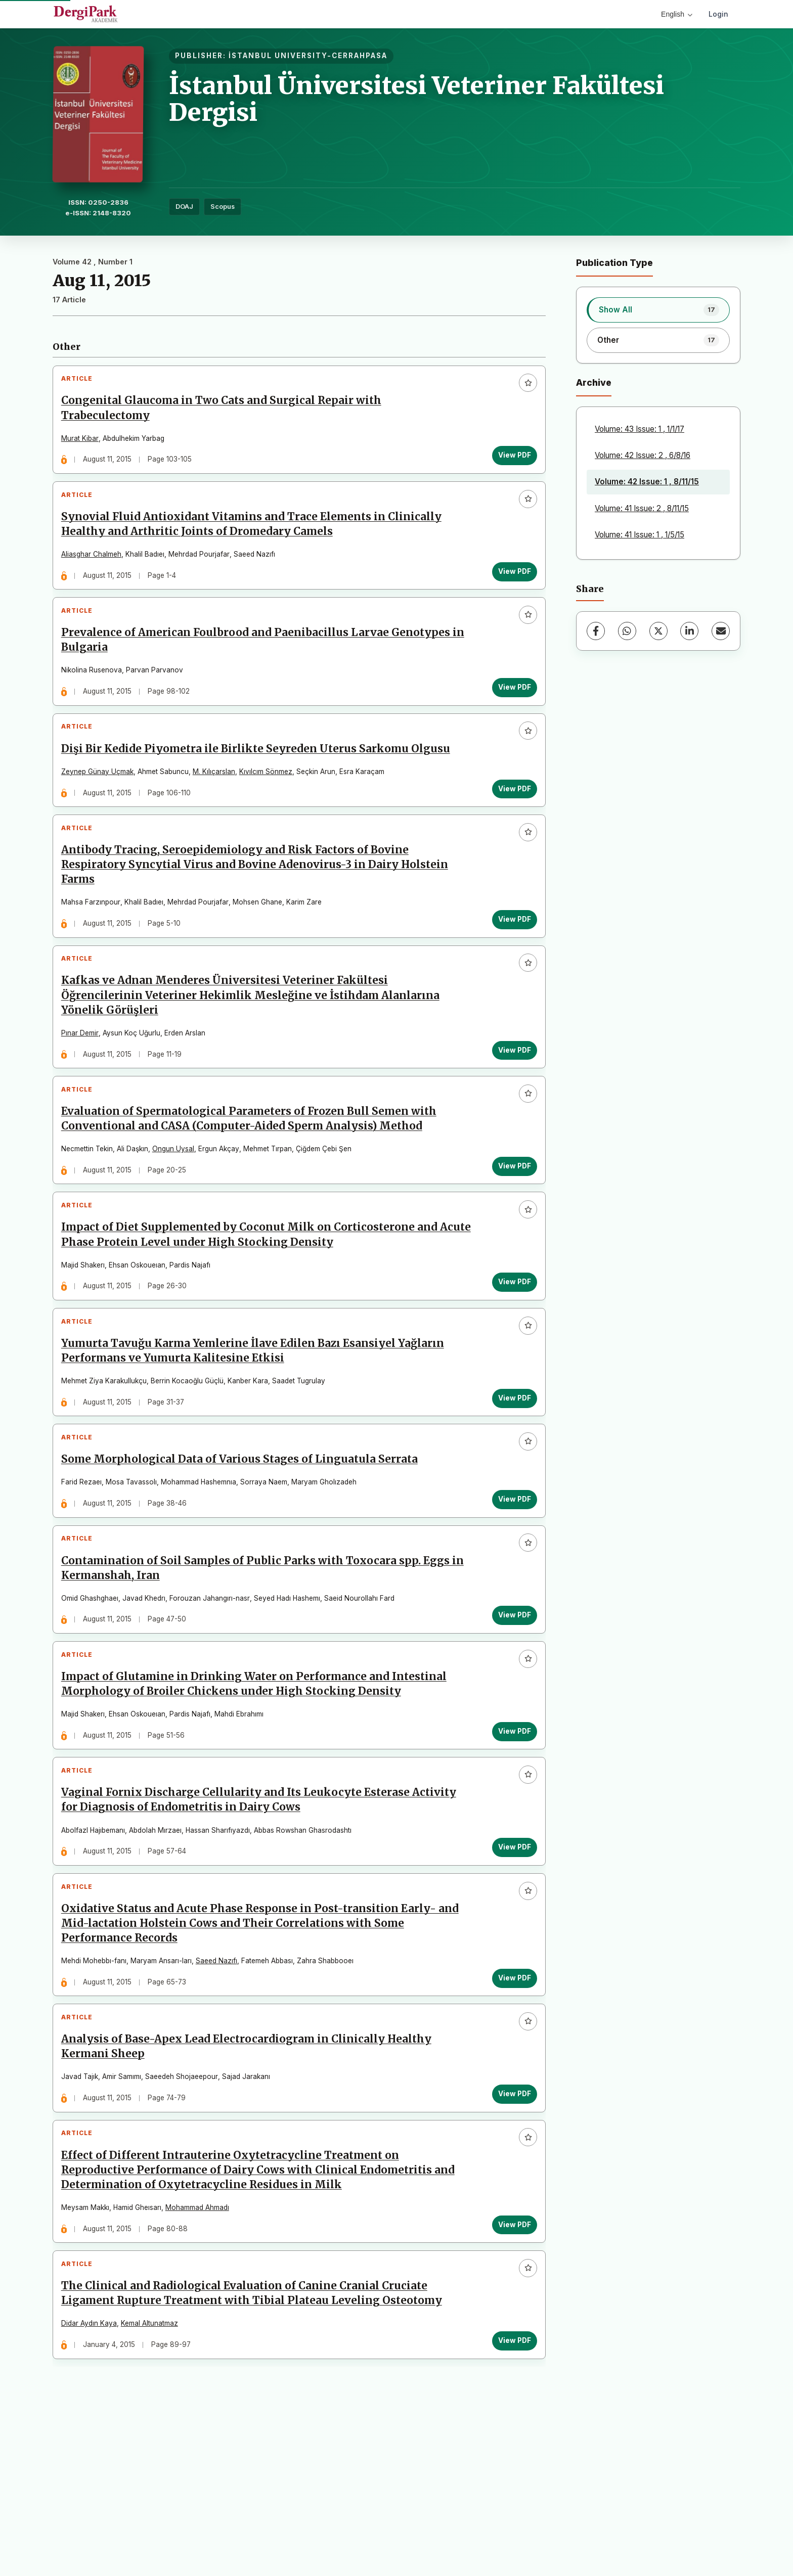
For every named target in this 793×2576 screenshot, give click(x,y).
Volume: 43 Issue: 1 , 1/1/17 (639, 429)
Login (718, 14)
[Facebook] (596, 631)
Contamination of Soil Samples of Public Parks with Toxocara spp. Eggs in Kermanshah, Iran (260, 1666)
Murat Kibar (84, 443)
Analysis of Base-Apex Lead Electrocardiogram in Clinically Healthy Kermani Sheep (251, 2182)
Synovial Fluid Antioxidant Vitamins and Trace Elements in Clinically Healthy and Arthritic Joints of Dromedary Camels (256, 538)
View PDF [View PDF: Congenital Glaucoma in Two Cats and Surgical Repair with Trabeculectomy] (510, 460)
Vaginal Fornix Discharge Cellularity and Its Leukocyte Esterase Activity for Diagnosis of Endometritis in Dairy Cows (263, 1917)
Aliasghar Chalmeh (96, 568)
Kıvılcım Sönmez (270, 804)
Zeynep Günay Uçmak (102, 804)
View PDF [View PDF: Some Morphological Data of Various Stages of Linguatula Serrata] (510, 1588)
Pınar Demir (84, 1084)
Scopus (222, 206)
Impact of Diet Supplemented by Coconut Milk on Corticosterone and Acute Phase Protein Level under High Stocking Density (254, 1305)
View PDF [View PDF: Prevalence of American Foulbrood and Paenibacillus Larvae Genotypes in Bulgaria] (510, 710)
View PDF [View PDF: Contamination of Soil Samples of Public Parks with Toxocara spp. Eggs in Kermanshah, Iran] (510, 1713)
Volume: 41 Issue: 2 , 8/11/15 (642, 508)
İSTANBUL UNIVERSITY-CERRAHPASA (308, 56)
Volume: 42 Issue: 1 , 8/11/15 (647, 481)
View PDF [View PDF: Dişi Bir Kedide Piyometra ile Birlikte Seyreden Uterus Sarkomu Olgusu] (510, 821)
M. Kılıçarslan (218, 804)
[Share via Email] (721, 631)
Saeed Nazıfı (221, 2087)
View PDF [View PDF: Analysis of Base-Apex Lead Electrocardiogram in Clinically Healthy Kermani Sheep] (510, 2229)
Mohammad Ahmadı (202, 2352)
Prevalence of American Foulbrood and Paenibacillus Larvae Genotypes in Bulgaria (260, 663)
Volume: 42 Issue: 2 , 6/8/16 (642, 455)
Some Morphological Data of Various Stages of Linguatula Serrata (244, 1548)
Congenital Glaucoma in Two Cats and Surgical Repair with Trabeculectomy (226, 413)
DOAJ (184, 206)
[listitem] (658, 310)
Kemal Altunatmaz (154, 2478)
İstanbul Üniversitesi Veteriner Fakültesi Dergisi (416, 98)
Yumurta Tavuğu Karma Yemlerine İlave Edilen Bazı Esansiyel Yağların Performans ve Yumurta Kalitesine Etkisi (257, 1430)
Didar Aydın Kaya (93, 2478)
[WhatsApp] (627, 631)
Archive (593, 382)
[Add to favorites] (523, 388)
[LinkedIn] (689, 631)
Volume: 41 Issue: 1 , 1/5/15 (639, 534)
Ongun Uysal (178, 1209)
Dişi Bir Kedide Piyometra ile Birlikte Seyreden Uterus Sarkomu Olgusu (260, 781)
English (676, 14)
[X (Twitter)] (658, 631)
